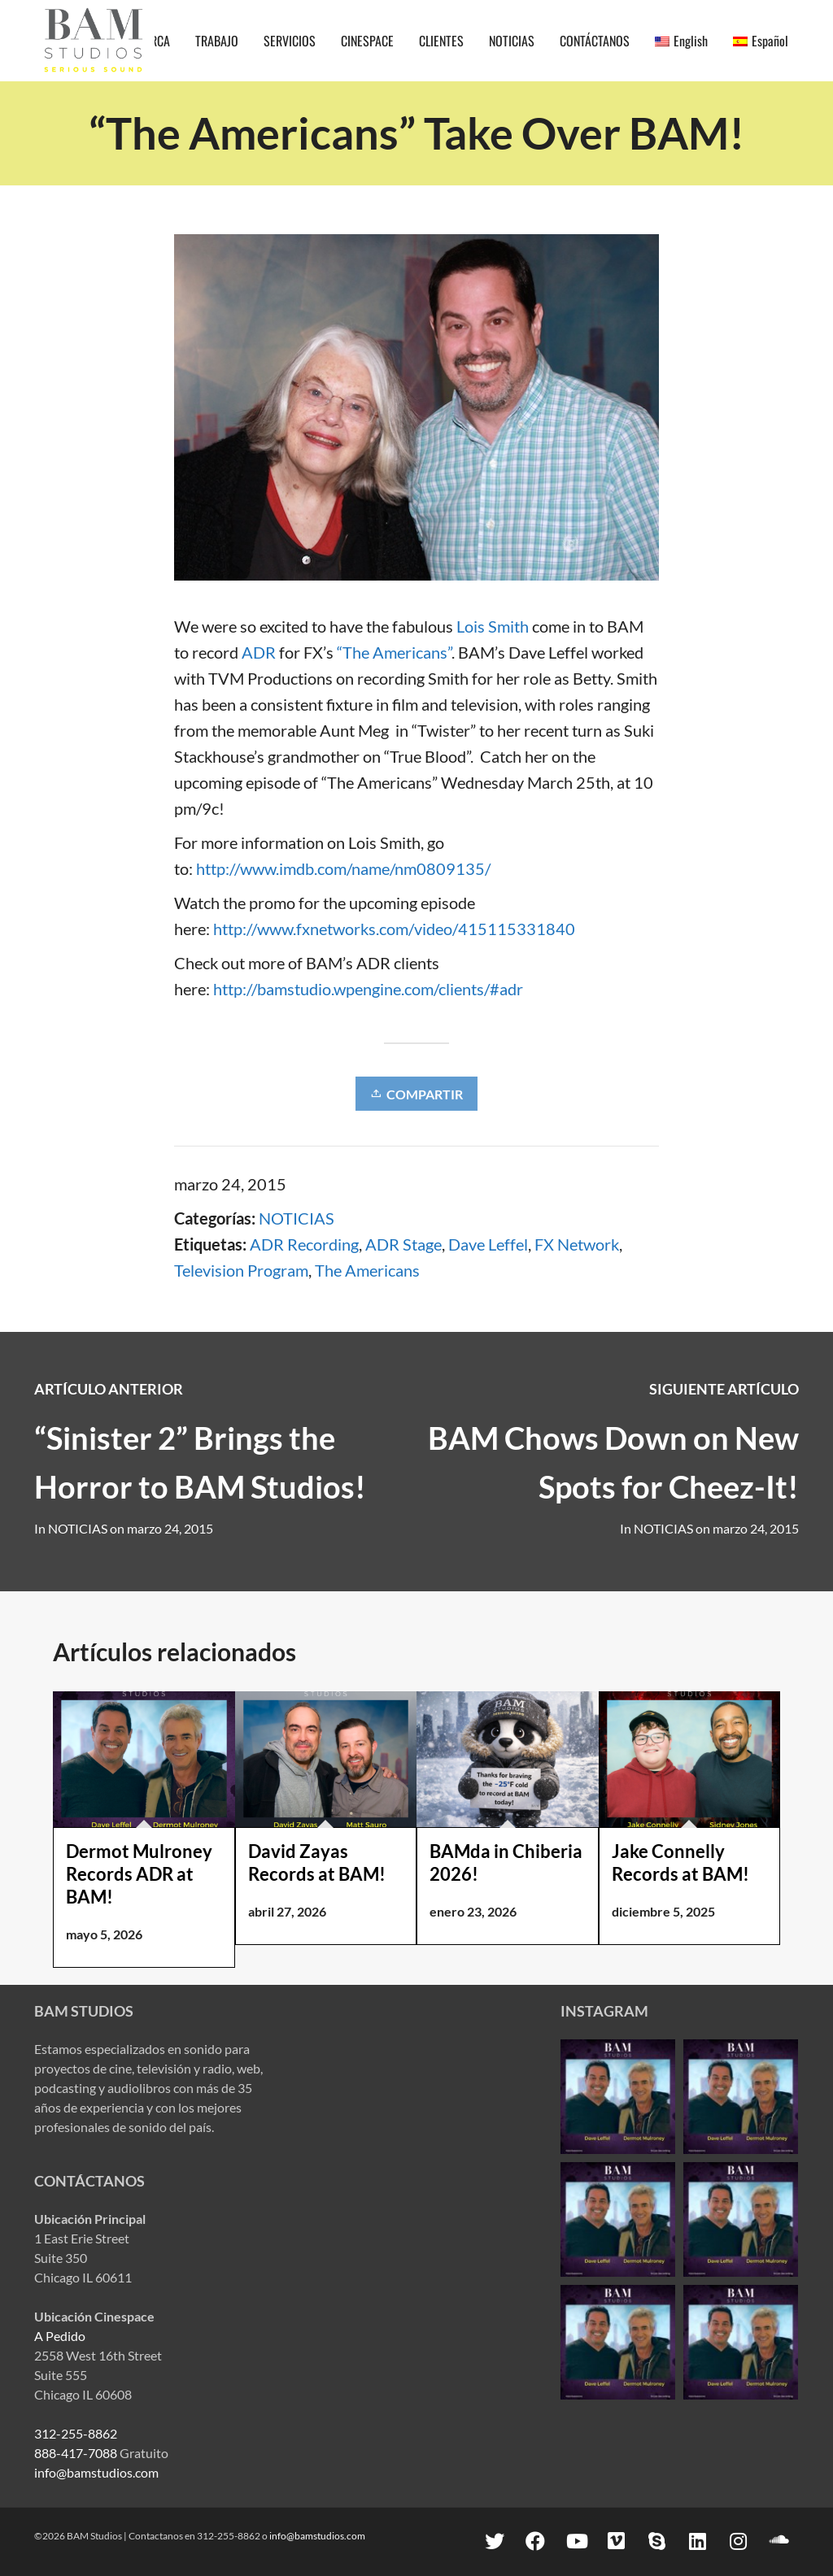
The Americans (367, 1270)
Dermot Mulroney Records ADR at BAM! (139, 1874)
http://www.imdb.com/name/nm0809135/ (343, 868)
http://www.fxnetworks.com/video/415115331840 (394, 928)
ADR (259, 652)
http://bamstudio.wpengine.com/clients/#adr (368, 989)
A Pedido (59, 2335)
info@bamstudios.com (96, 2472)
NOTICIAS (296, 1218)
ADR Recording (304, 1244)
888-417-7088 (75, 2453)
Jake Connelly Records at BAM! (680, 1862)
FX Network (576, 1244)
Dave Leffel (488, 1244)
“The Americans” (394, 652)
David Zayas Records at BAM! (317, 1862)
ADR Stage (403, 1244)
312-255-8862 (75, 2433)
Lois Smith (492, 626)
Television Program (241, 1270)
